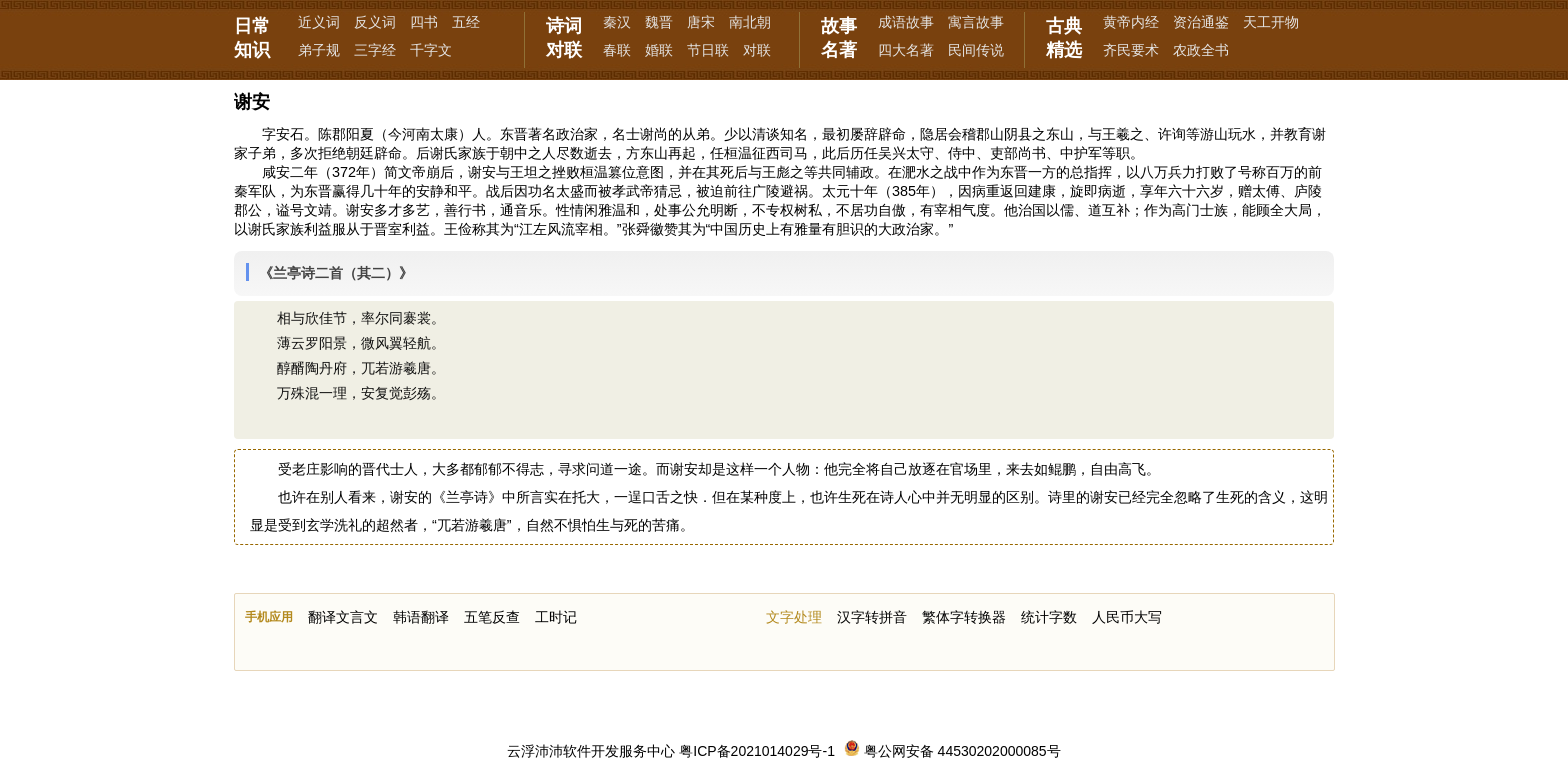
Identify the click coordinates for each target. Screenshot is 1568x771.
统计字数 (1049, 617)
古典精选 (1064, 38)
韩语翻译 (421, 617)
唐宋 (701, 22)
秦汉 (617, 22)
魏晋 (659, 22)
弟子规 (319, 50)
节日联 (708, 50)
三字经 (375, 50)
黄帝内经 (1131, 22)
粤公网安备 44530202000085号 (952, 751)
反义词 (375, 22)
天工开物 (1271, 22)
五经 (466, 22)
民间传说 (976, 50)
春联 (617, 50)
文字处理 (794, 617)
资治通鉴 (1201, 22)
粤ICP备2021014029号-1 (757, 751)
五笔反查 (492, 617)
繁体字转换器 (964, 617)
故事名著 (839, 38)
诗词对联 (564, 38)
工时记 (556, 617)
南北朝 (750, 22)
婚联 (659, 50)
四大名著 (906, 50)
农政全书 (1201, 50)
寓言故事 (976, 22)
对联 (757, 50)
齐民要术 (1131, 50)
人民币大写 (1127, 617)
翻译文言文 (343, 617)
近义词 (319, 22)
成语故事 (906, 22)
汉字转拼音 (872, 617)
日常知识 (252, 38)
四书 (424, 22)
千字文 (431, 50)
